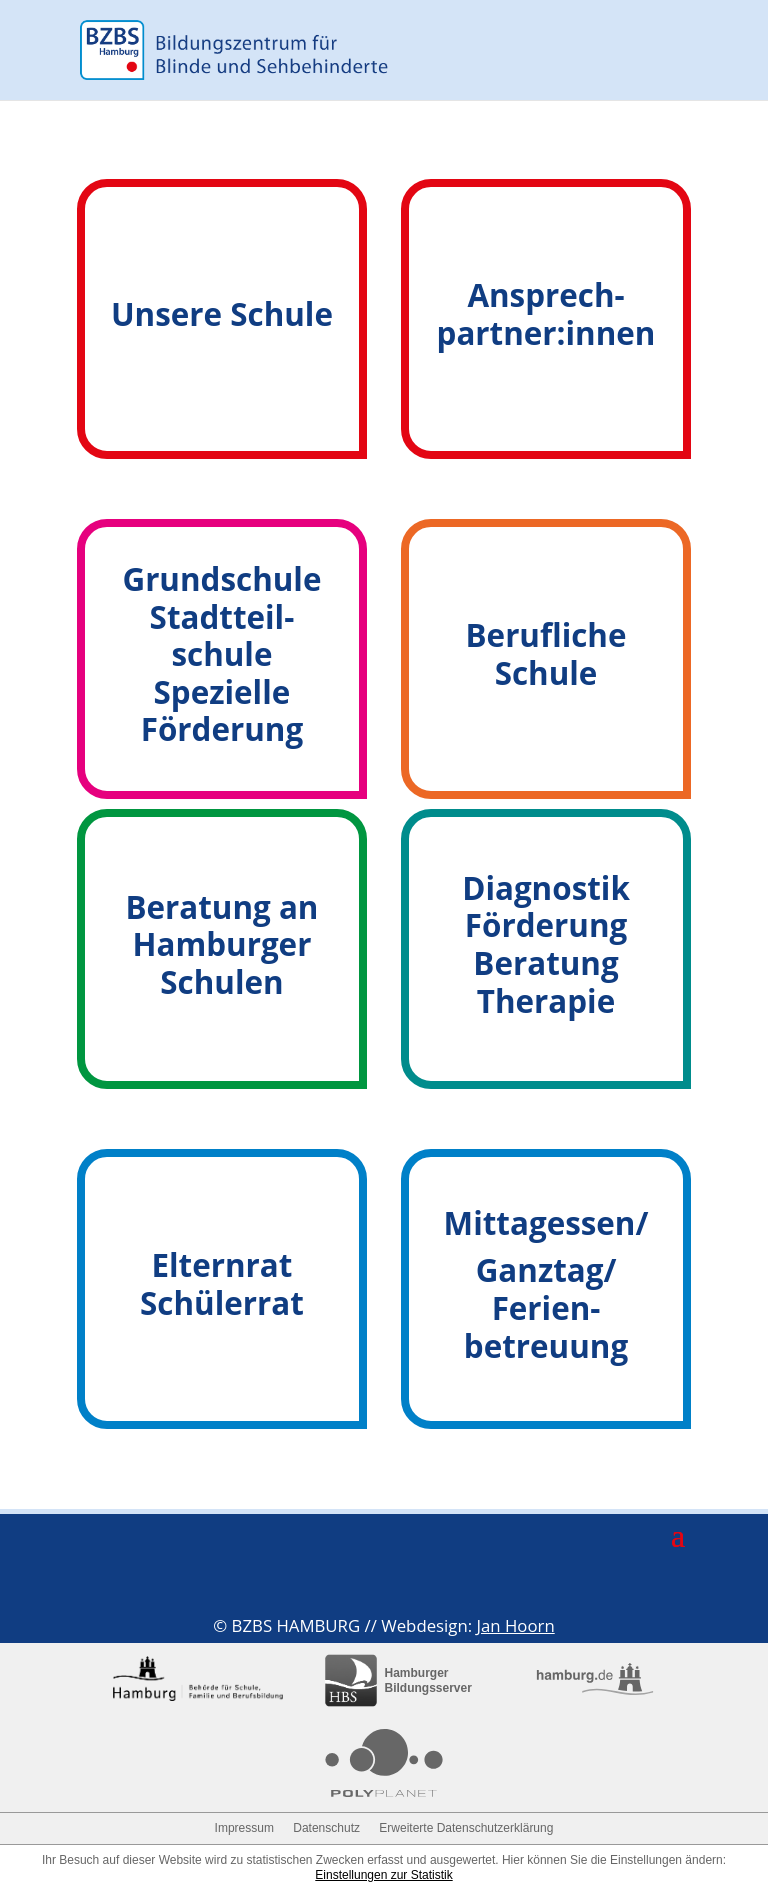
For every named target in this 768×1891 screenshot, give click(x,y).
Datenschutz (326, 1828)
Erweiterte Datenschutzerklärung (466, 1828)
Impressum (244, 1828)
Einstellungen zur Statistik (383, 1875)
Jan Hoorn (515, 1625)
